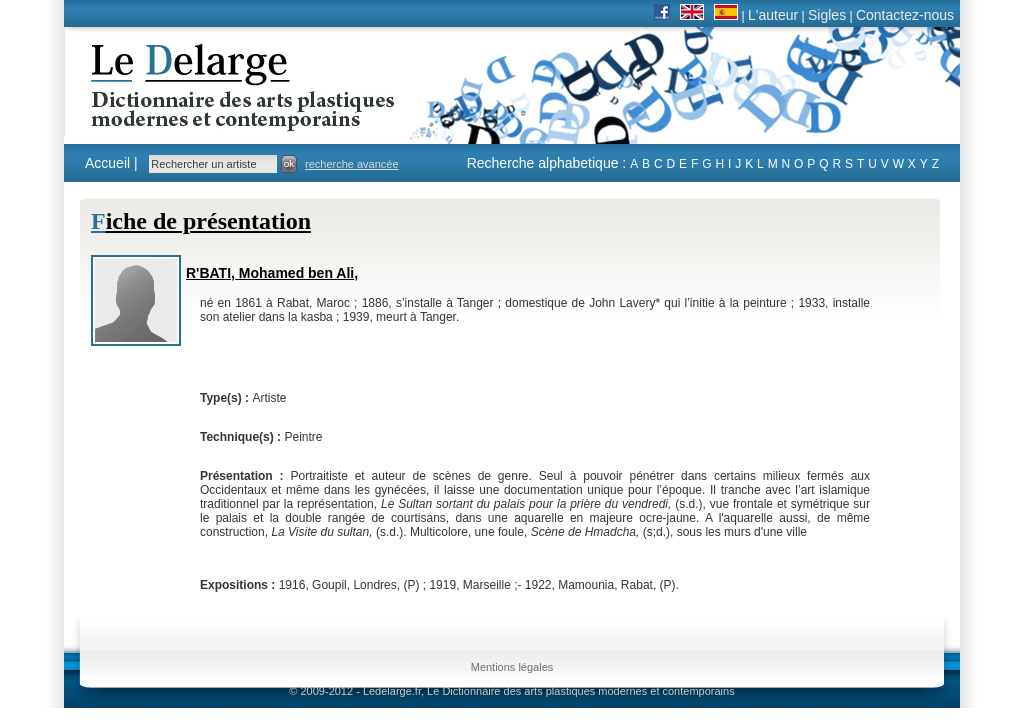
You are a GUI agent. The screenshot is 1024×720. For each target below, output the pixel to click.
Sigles (827, 15)
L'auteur (773, 15)
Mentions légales (512, 667)
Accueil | (111, 163)
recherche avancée (352, 164)
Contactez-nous (905, 15)
